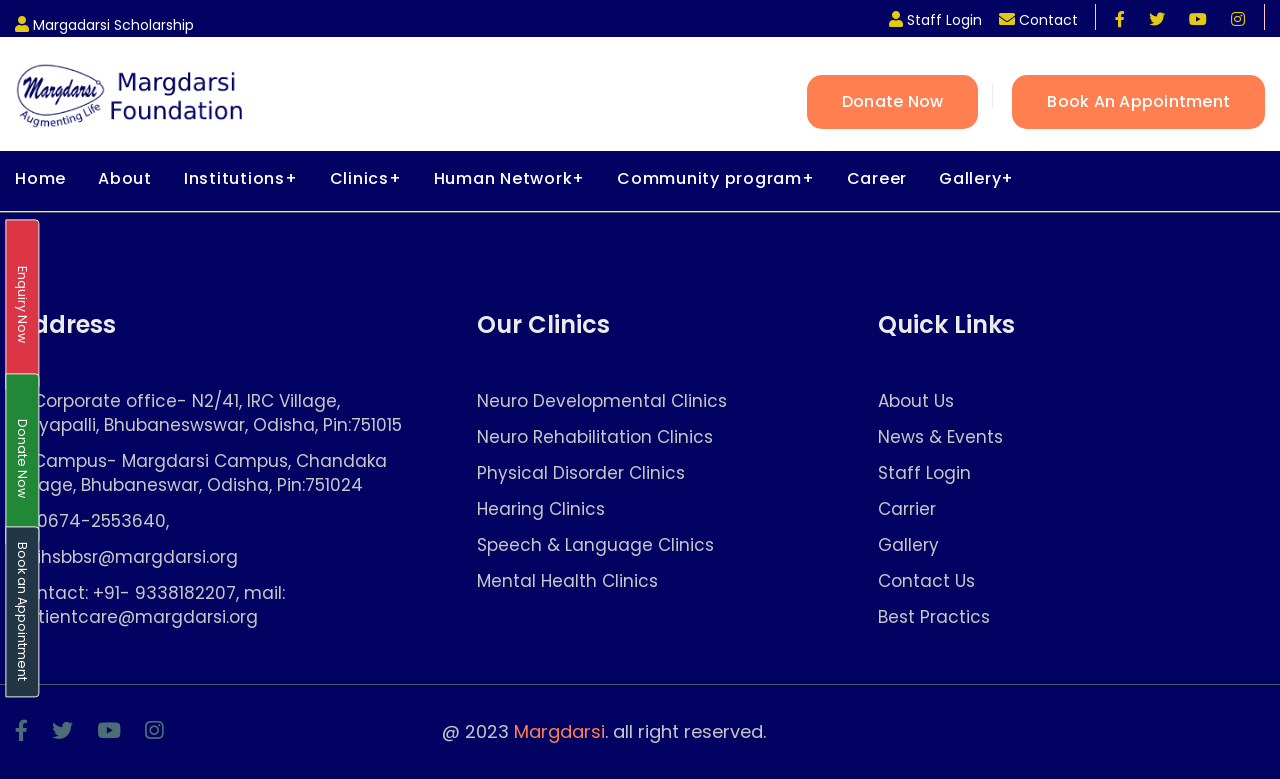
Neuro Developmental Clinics (602, 401)
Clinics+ (366, 178)
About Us (916, 401)
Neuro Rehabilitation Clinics (595, 437)
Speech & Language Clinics (595, 545)
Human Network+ (510, 178)
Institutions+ (241, 178)
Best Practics (934, 617)
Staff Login (924, 473)
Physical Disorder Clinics (581, 473)
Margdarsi (559, 731)
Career (877, 178)
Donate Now (893, 101)
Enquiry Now (22, 305)
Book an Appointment (1138, 101)
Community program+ (716, 178)
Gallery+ (976, 178)
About (125, 178)
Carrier (907, 509)
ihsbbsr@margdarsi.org (137, 557)
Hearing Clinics (541, 509)
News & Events (940, 437)
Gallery (908, 545)
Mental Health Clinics (567, 581)
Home (40, 178)
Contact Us (926, 581)
